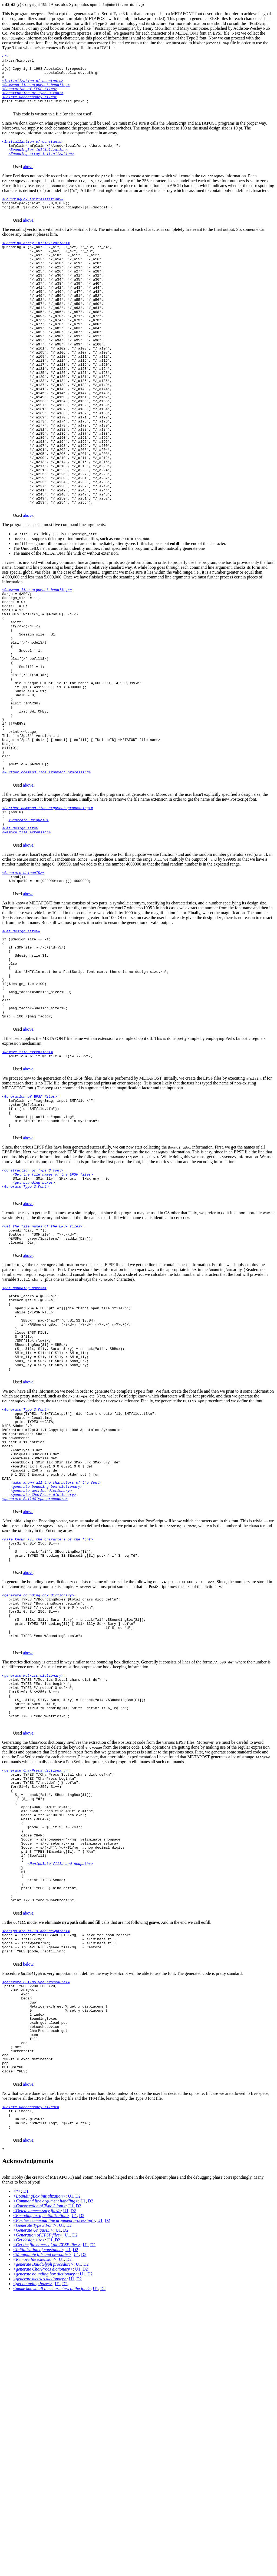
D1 (26, 2472)
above (28, 181)
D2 (78, 2476)
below (28, 2219)
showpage (93, 1969)
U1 (70, 2476)
